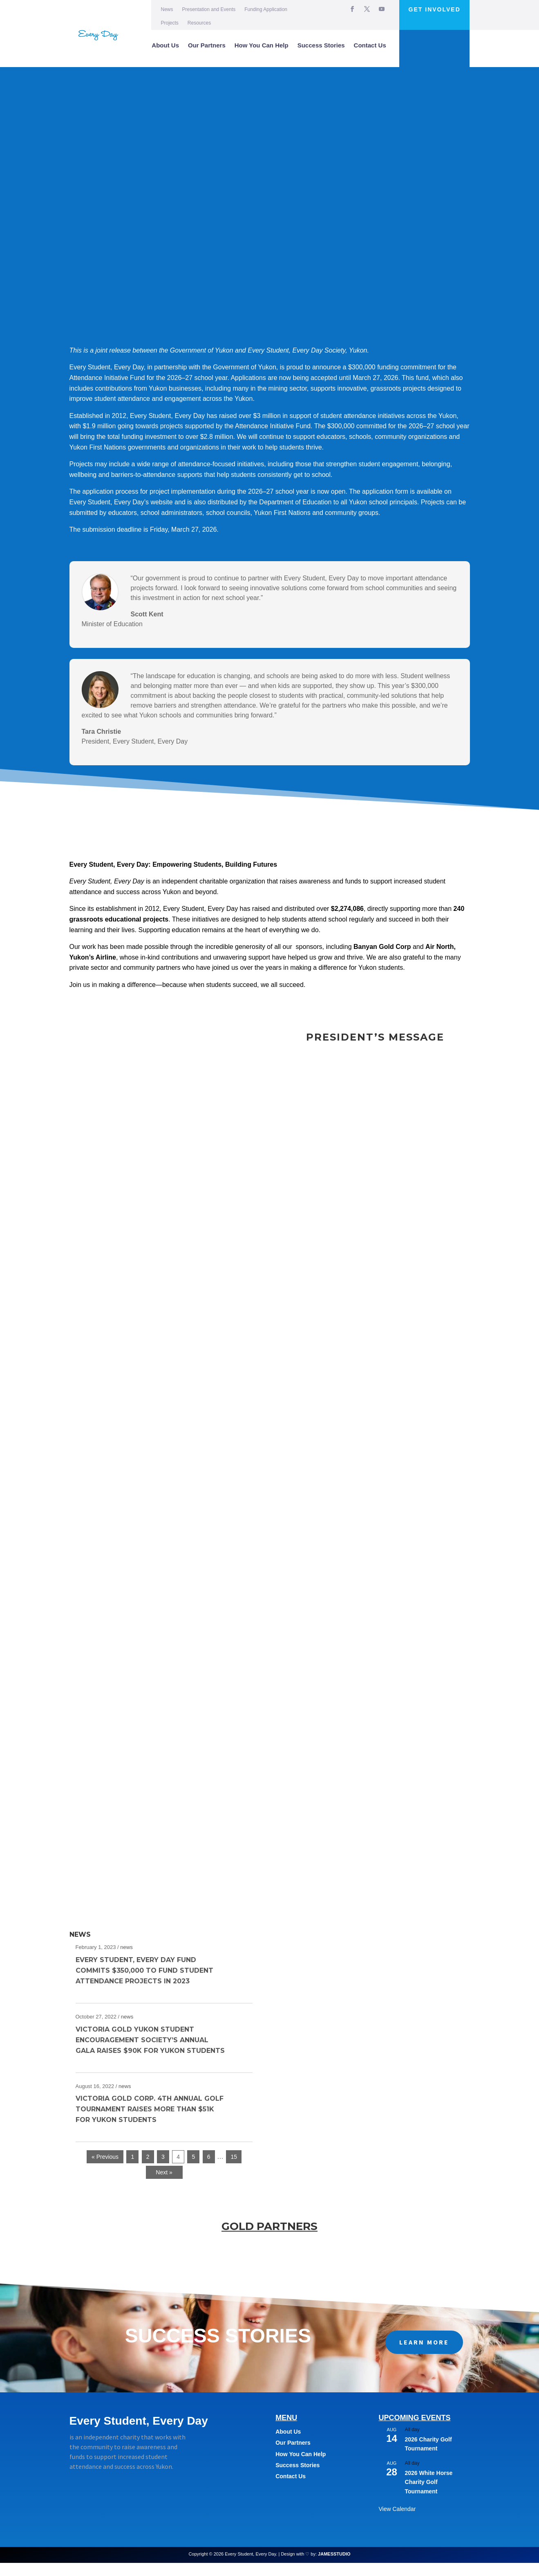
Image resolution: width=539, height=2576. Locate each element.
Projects (170, 23)
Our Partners (207, 45)
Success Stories (321, 45)
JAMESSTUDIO (334, 2567)
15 (233, 2170)
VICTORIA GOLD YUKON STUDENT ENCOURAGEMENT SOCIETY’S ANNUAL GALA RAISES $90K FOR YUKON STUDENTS (150, 2053)
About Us (165, 45)
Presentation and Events (209, 9)
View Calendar (397, 2522)
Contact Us (370, 45)
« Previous (105, 2170)
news (126, 1960)
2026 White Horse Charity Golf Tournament (429, 2495)
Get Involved (435, 9)
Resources (199, 23)
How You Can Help (262, 45)
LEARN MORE (424, 2355)
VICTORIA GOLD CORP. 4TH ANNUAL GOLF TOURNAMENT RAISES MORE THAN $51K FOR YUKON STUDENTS (150, 2122)
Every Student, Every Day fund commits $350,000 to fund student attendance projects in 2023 (144, 1983)
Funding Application (265, 9)
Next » (164, 2185)
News (167, 9)
